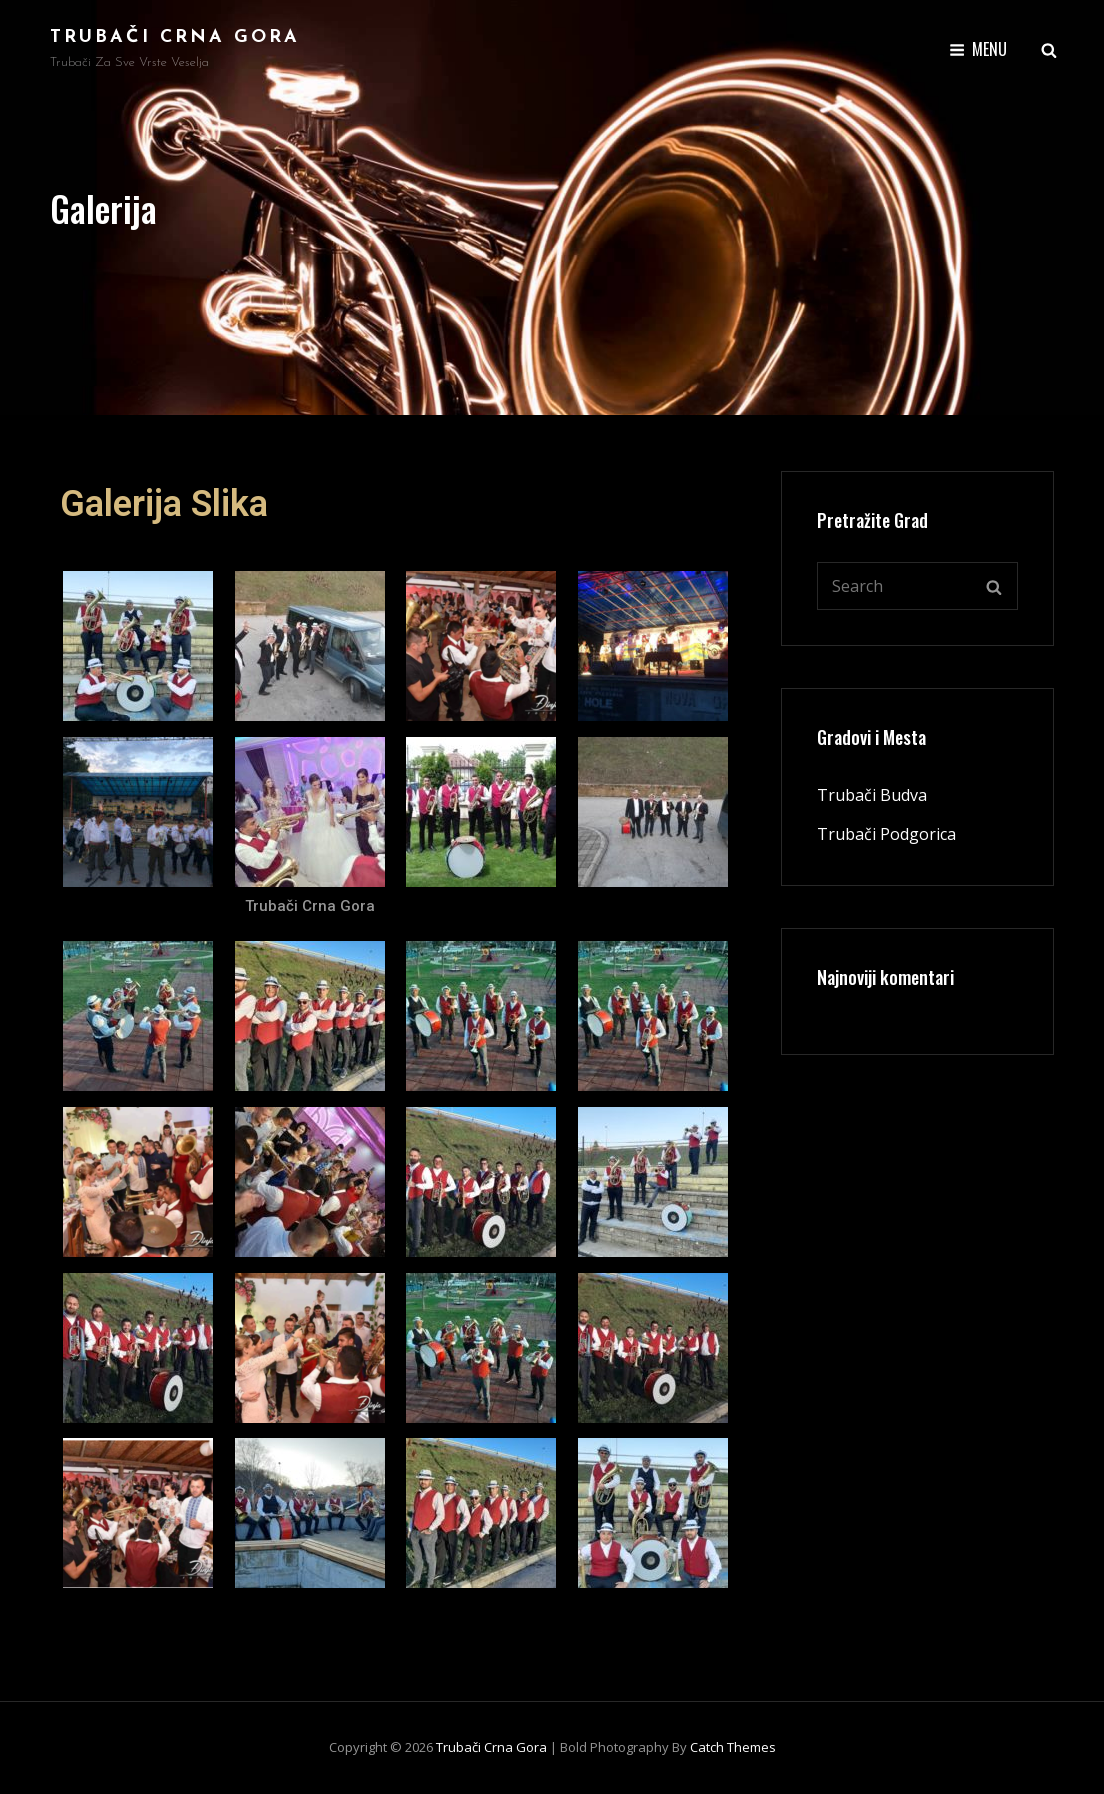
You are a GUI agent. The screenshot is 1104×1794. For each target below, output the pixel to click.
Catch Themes (733, 1747)
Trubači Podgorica (886, 834)
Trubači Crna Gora (175, 37)
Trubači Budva (872, 795)
